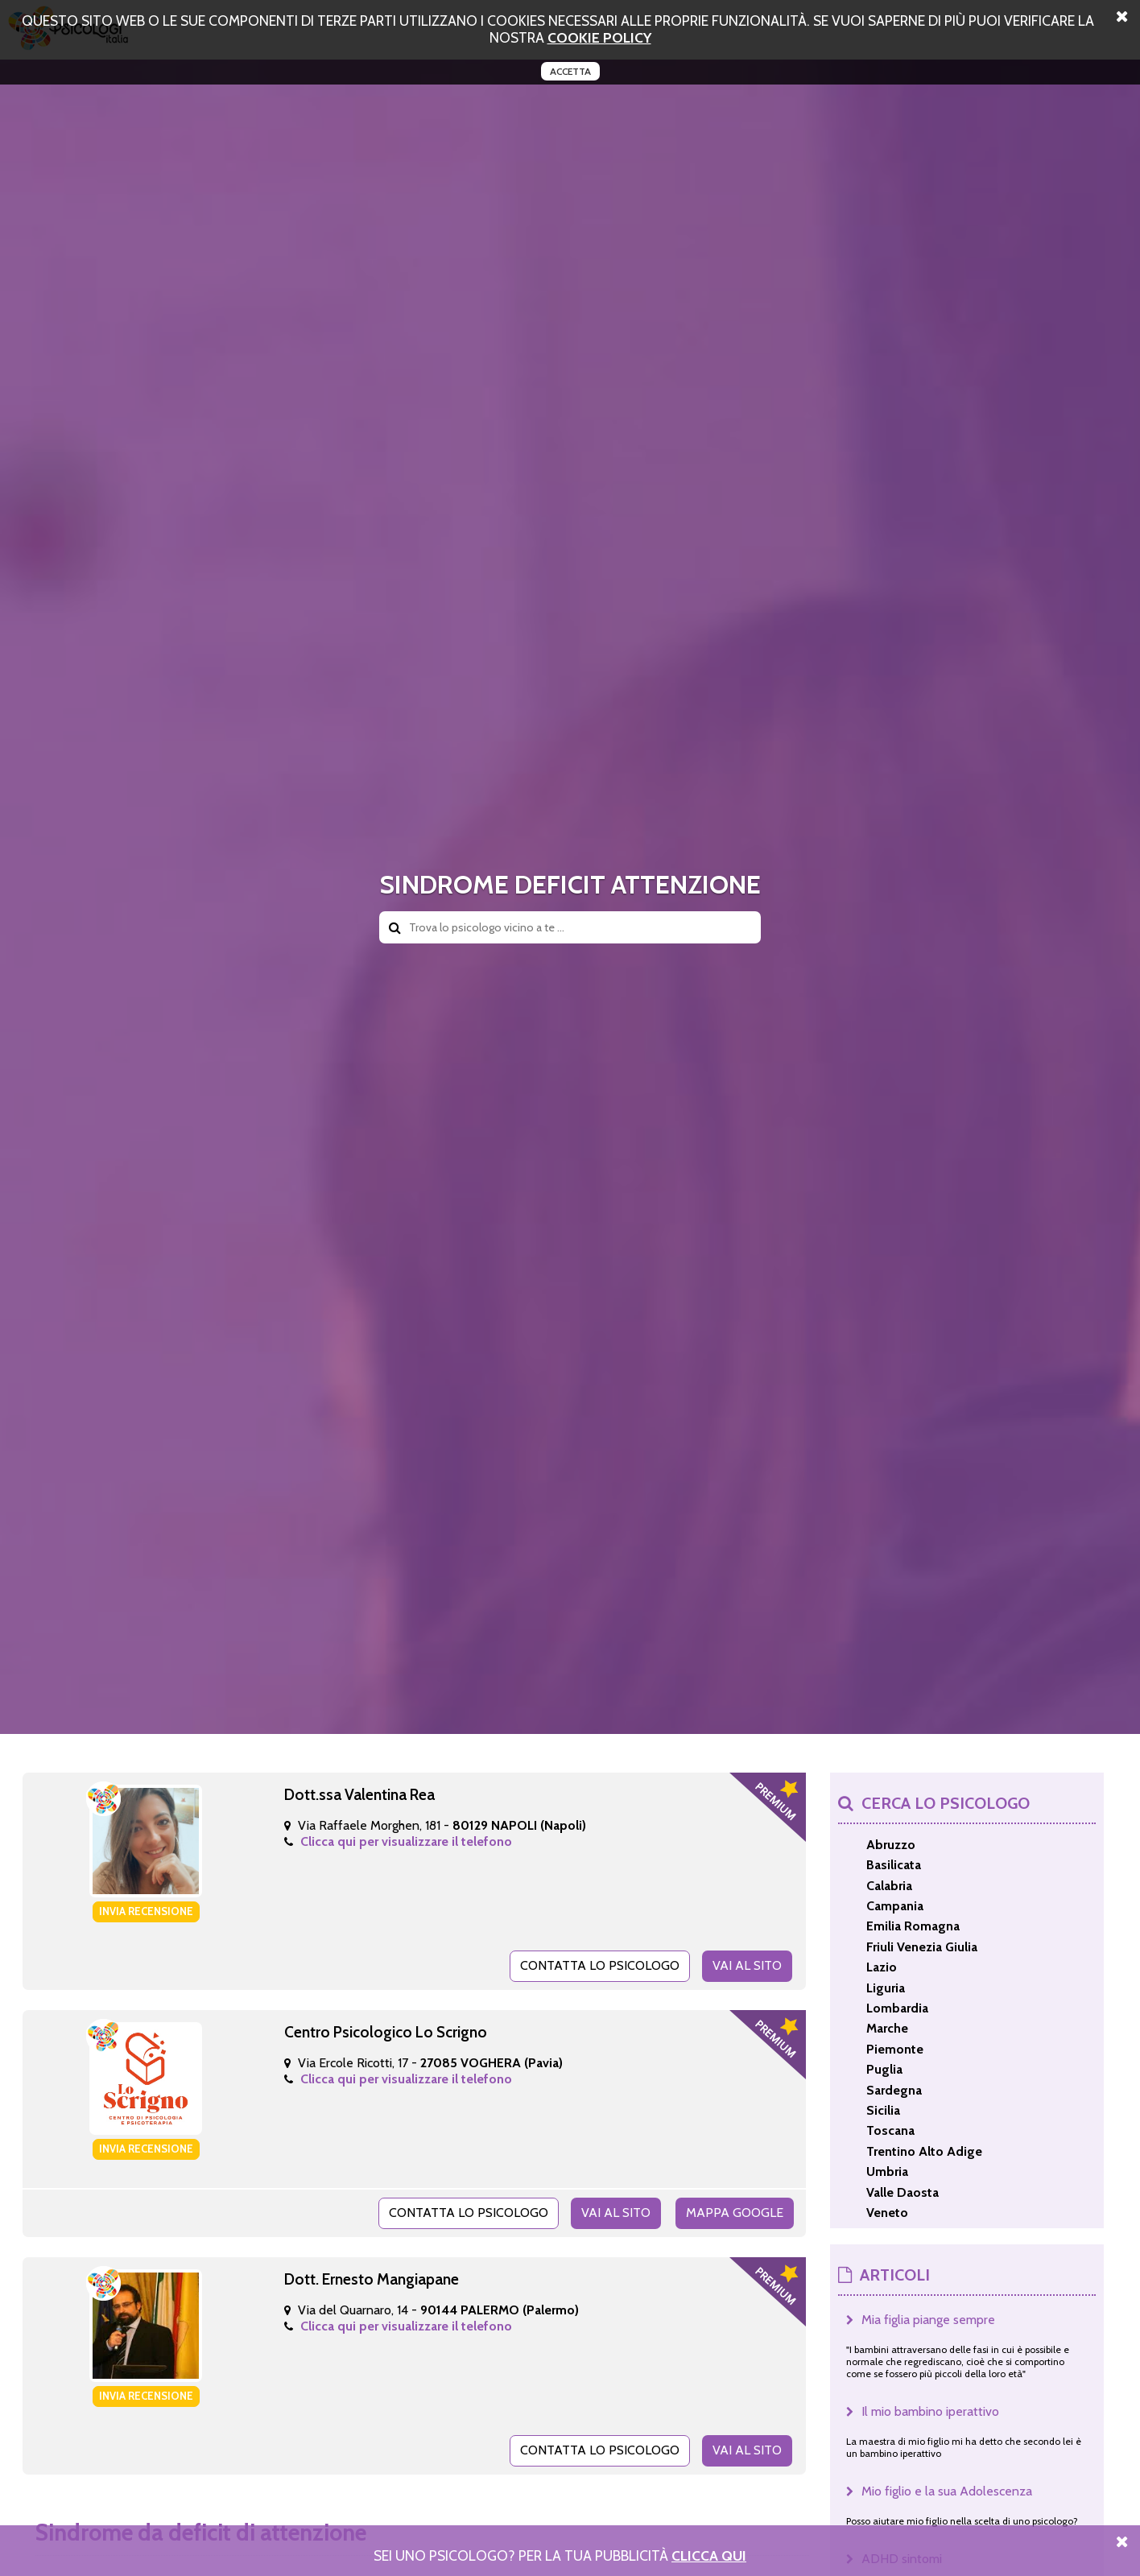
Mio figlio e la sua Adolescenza (946, 2491)
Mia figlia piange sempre (928, 2319)
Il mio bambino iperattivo (930, 2411)
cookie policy (599, 37)
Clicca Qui (708, 2555)
